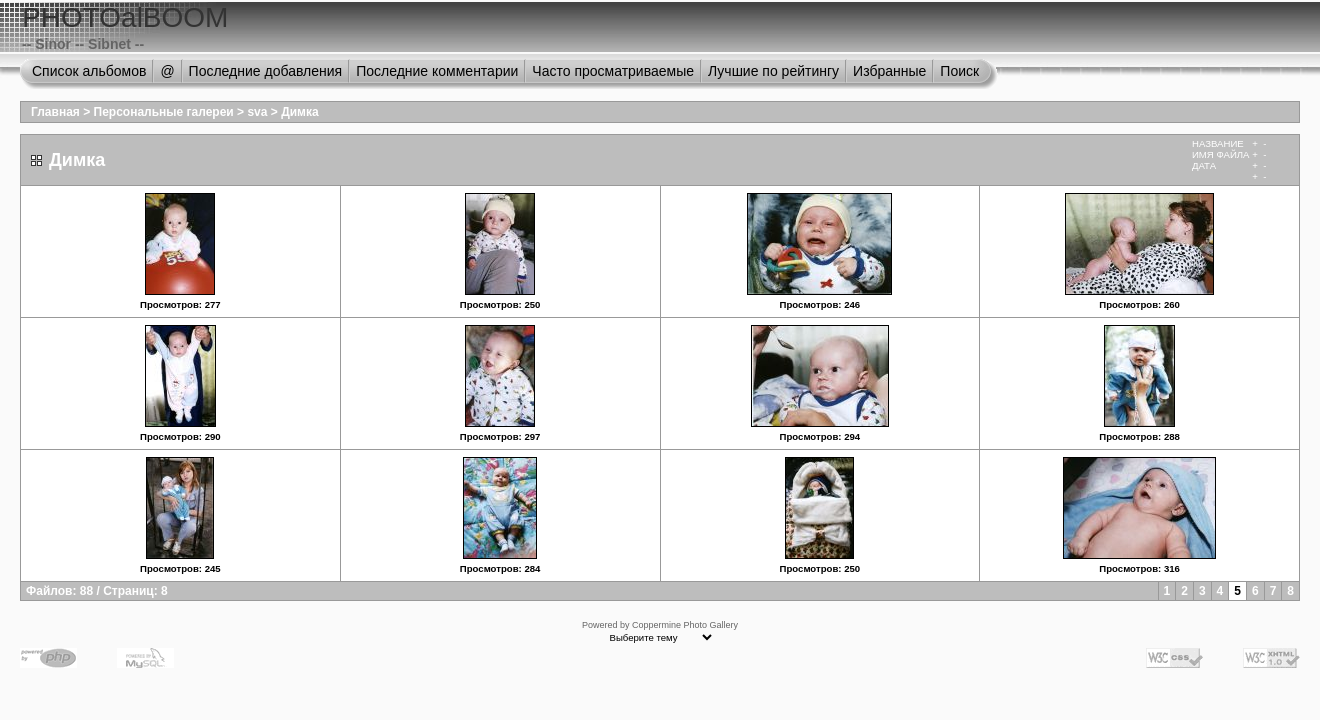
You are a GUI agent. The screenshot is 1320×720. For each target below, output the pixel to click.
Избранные (889, 71)
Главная (55, 112)
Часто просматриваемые (613, 71)
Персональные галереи (164, 112)
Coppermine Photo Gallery (685, 625)
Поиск (959, 71)
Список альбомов (89, 71)
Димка (299, 112)
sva (257, 112)
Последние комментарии (437, 71)
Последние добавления (266, 71)
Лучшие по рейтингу (773, 71)
